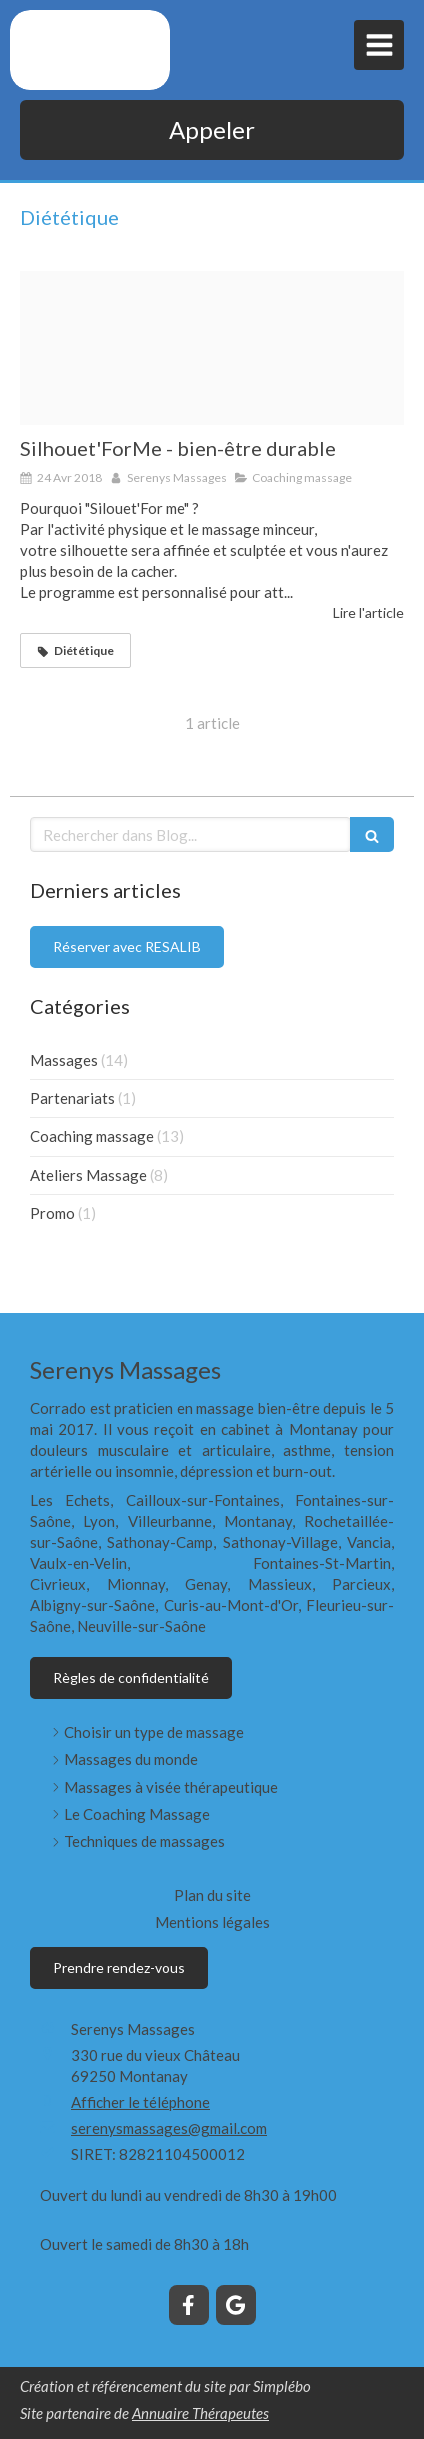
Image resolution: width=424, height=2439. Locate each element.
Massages (64, 1060)
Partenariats (72, 1098)
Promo (52, 1213)
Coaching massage (92, 1136)
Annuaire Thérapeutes (200, 2413)
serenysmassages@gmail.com (169, 2128)
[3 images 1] (212, 348)
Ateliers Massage (88, 1175)
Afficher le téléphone (140, 2102)
